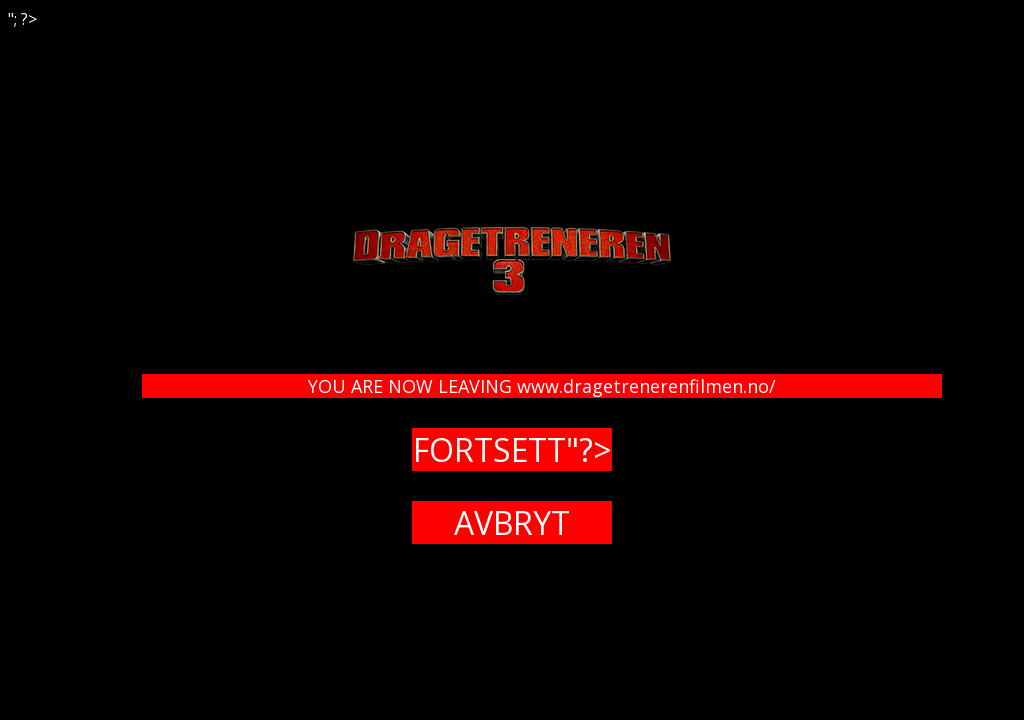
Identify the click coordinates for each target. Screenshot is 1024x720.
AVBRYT (512, 522)
